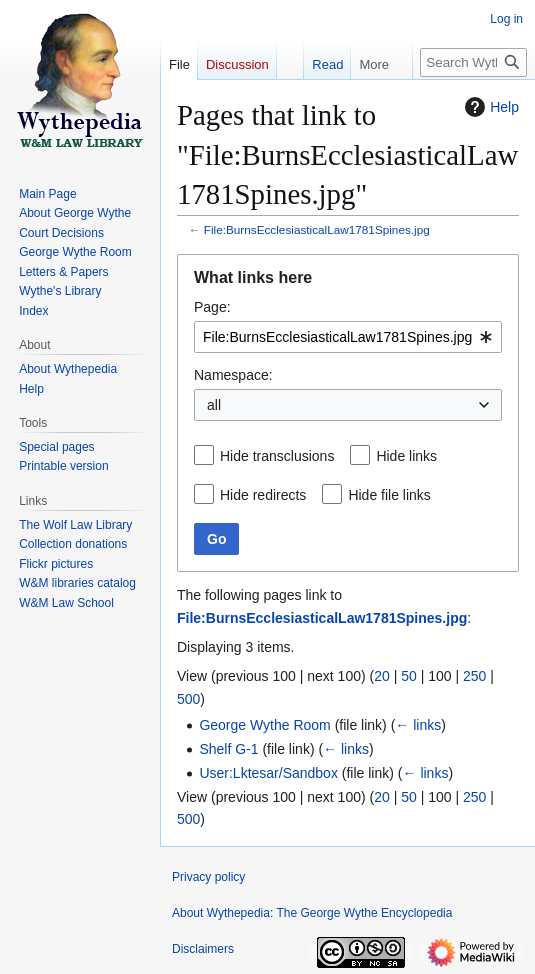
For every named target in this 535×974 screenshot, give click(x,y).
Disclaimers (203, 949)
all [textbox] (214, 405)
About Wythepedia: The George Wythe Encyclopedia (312, 913)
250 (474, 676)
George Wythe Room (264, 725)
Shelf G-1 (228, 749)
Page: (212, 307)
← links (418, 725)
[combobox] (348, 337)
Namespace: (233, 375)
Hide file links (389, 495)
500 (188, 699)
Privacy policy (208, 877)
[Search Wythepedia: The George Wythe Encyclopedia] (473, 62)
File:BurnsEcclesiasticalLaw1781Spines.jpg (317, 229)
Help (489, 107)
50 (409, 676)
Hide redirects (263, 495)
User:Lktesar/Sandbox (268, 773)
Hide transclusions (277, 456)
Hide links (406, 456)
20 (382, 676)
